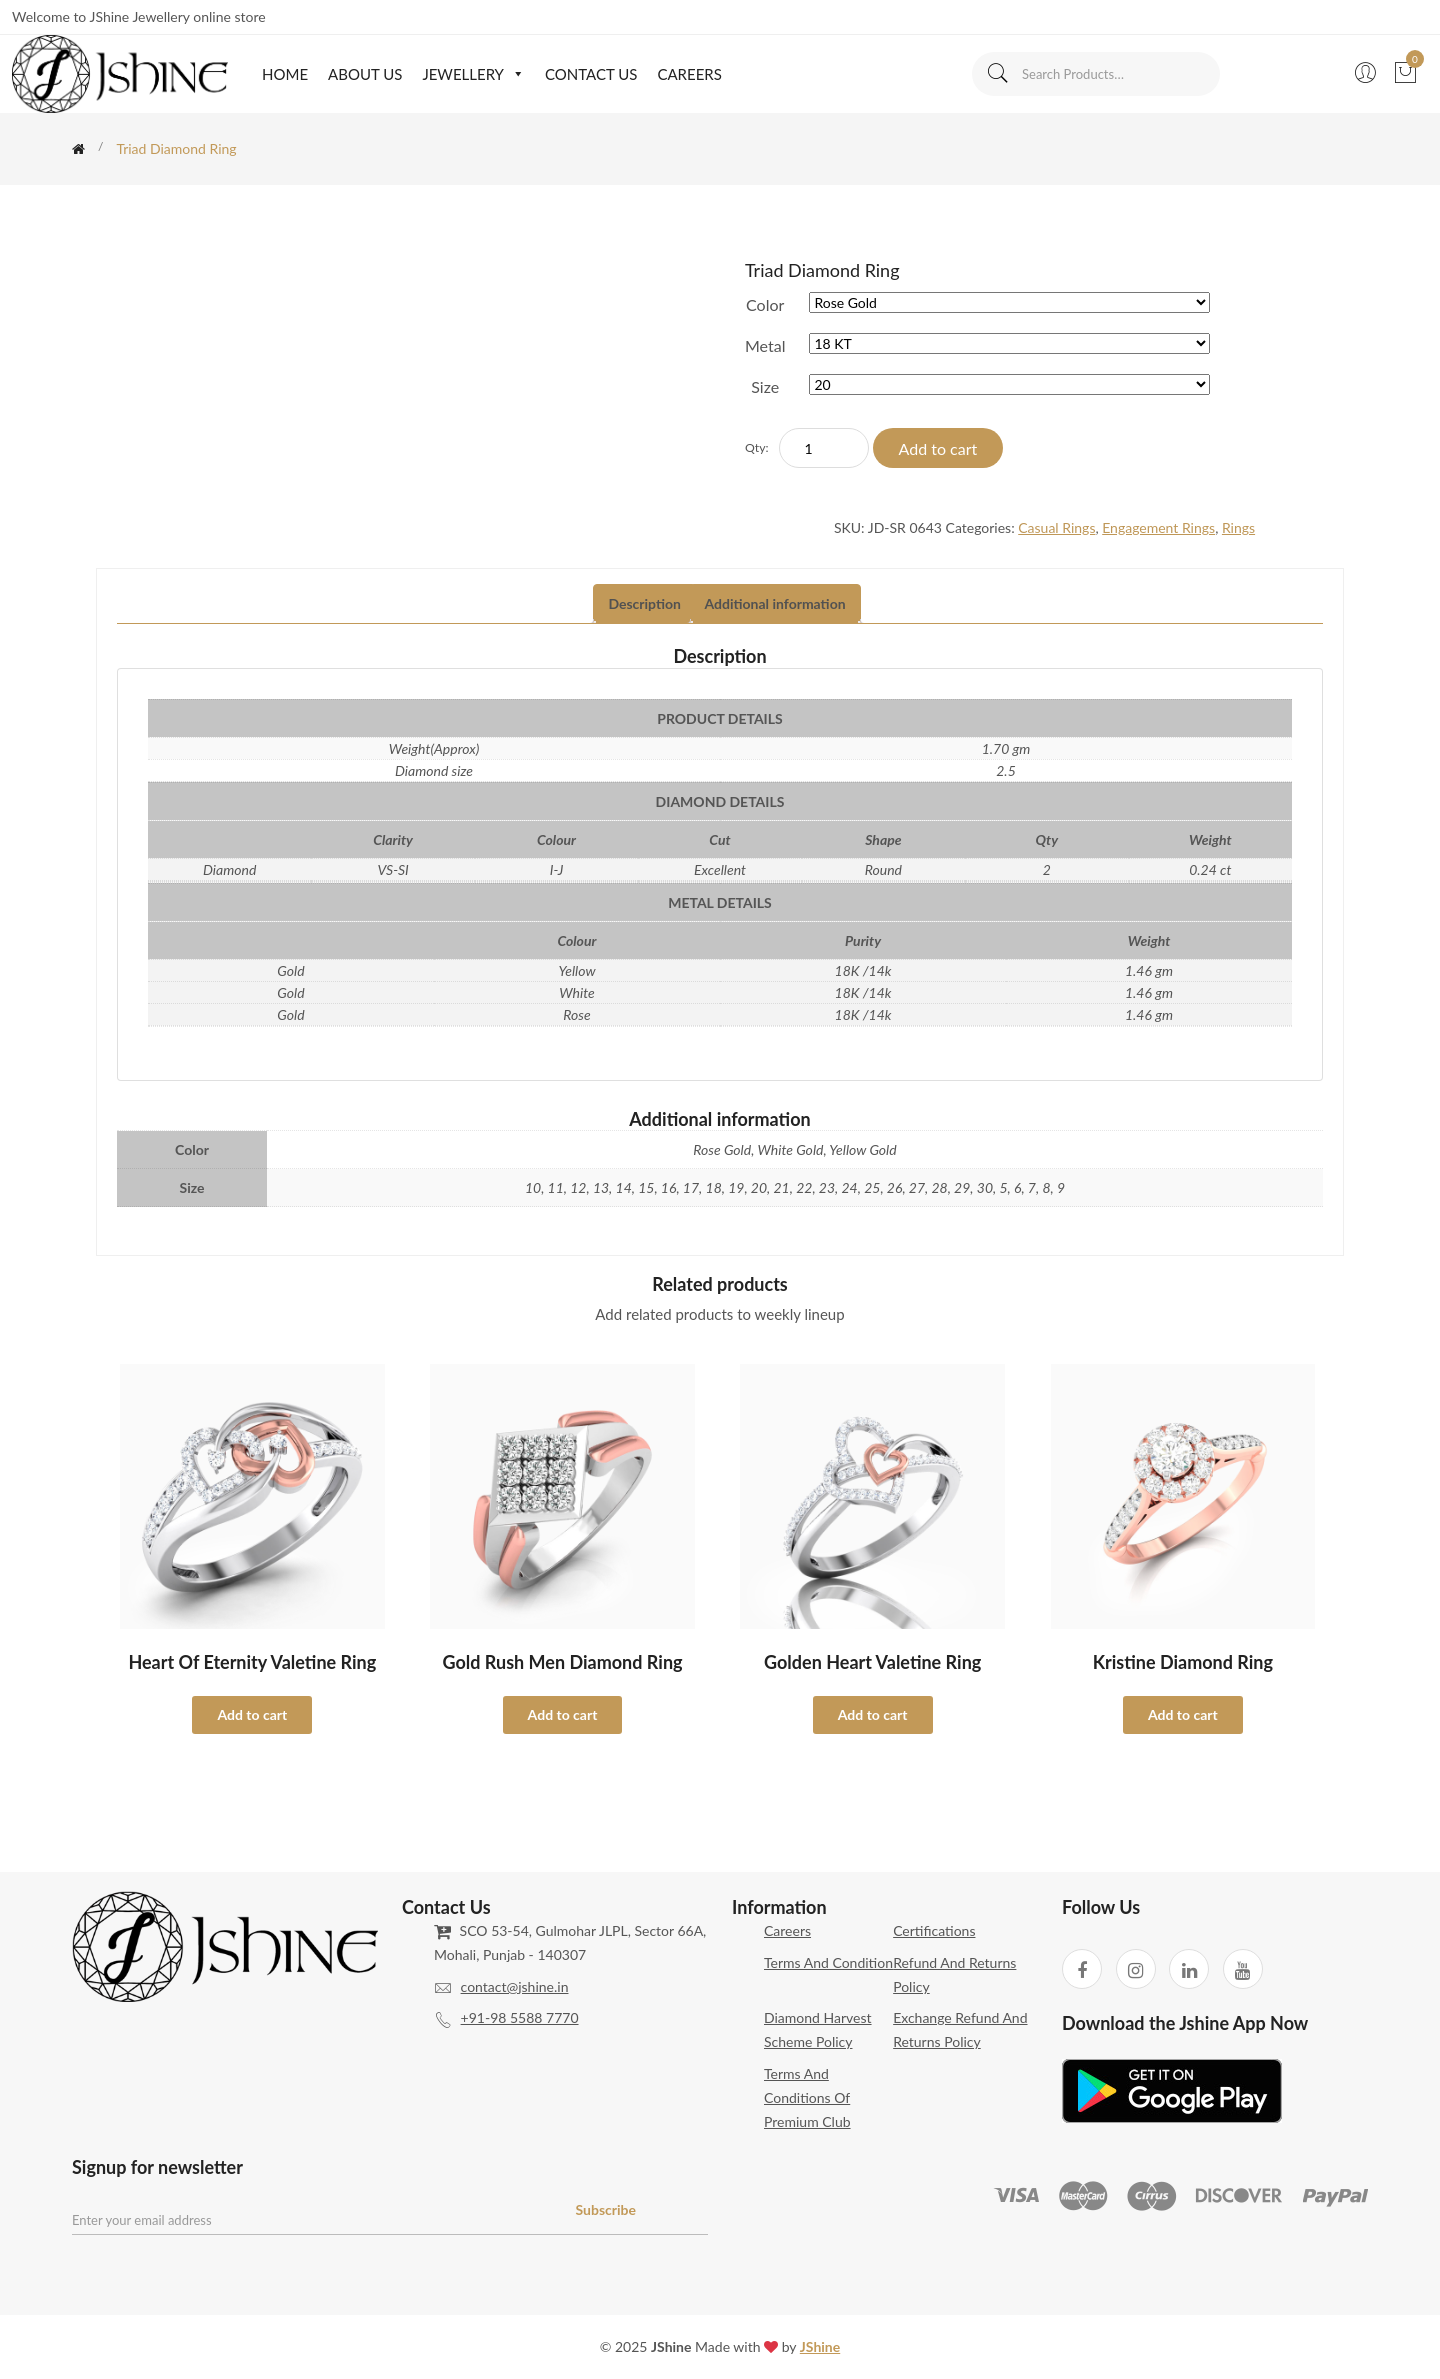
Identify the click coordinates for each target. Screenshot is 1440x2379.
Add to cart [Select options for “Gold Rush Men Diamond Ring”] (563, 1714)
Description (644, 603)
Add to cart (938, 448)
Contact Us (591, 74)
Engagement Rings (1158, 527)
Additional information (775, 603)
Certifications (934, 1930)
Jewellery (473, 74)
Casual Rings (1056, 527)
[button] (514, 74)
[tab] (644, 604)
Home (285, 74)
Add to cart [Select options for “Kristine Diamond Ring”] (1183, 1714)
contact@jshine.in (515, 1986)
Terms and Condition (828, 1962)
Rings (1238, 527)
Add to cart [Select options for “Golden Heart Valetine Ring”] (873, 1714)
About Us (365, 74)
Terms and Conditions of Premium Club (807, 2097)
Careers (689, 74)
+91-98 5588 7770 (520, 2017)
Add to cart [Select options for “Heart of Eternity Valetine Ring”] (252, 1714)
